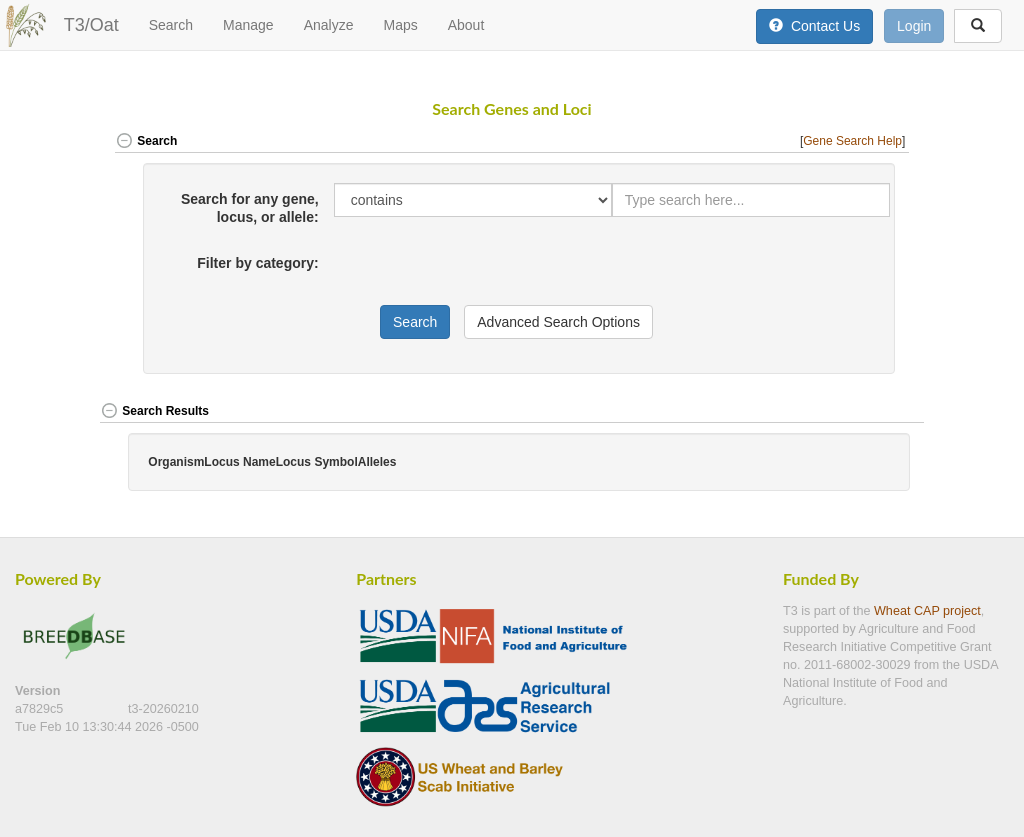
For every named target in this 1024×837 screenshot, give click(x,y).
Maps (400, 25)
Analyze (329, 25)
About (466, 25)
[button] (882, 412)
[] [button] (854, 141)
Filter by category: (257, 263)
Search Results (154, 411)
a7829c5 (41, 709)
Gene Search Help (852, 141)
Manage (248, 25)
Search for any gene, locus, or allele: (250, 208)
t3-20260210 (163, 709)
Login (914, 26)
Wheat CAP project (927, 611)
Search (171, 25)
